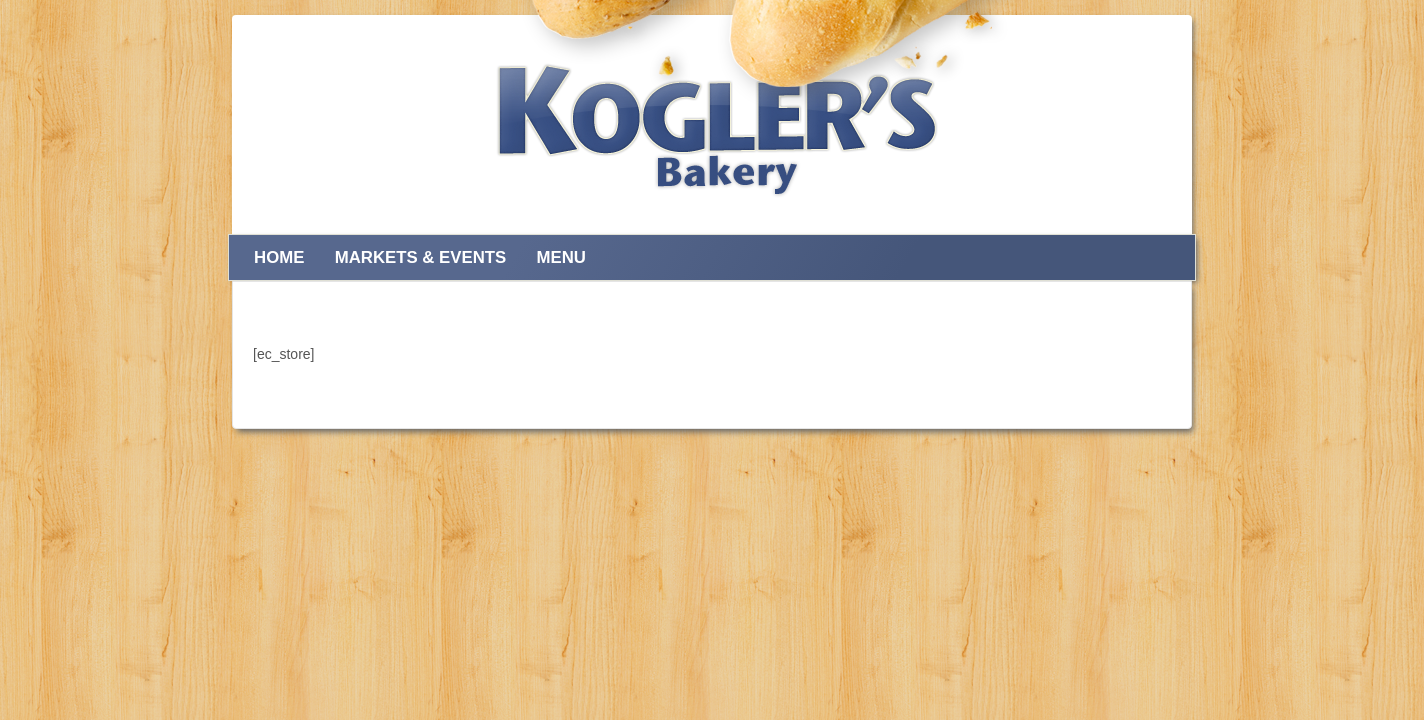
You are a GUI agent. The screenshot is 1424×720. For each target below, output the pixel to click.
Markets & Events (421, 257)
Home (279, 257)
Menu (560, 257)
